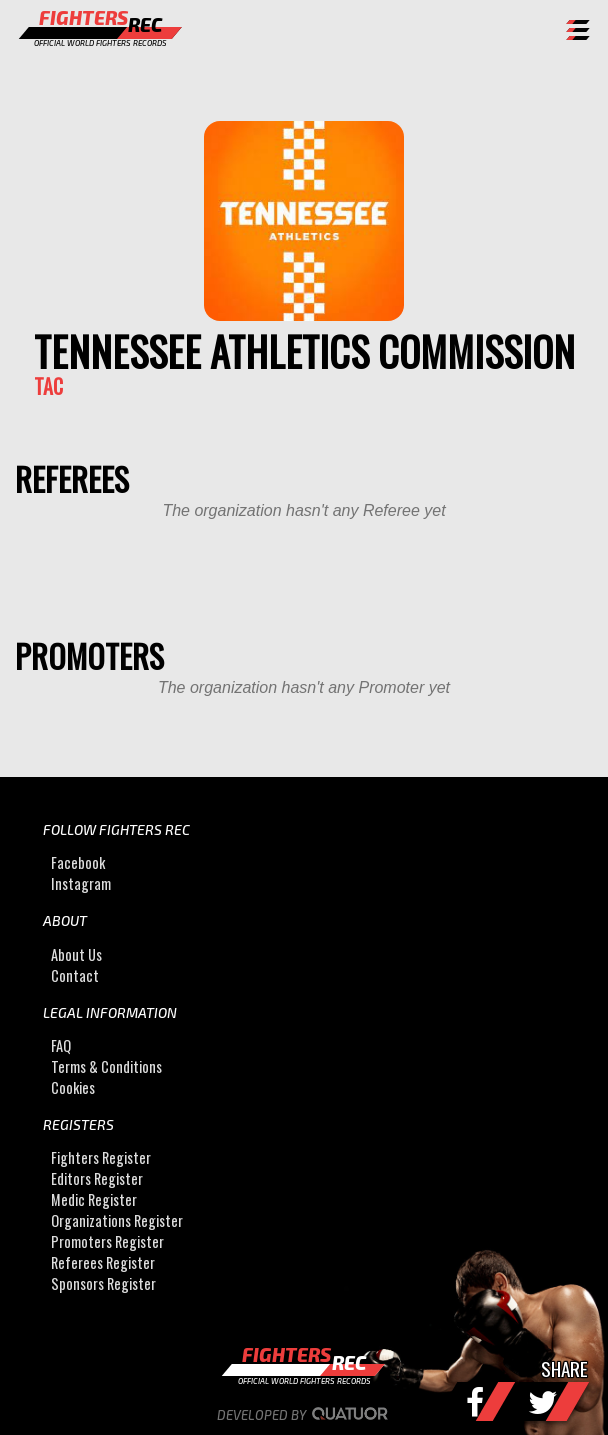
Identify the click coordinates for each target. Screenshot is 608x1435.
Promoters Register (107, 1241)
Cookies (73, 1087)
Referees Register (103, 1262)
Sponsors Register (103, 1283)
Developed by (304, 1415)
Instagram (81, 883)
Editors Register (97, 1178)
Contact (75, 975)
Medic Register (94, 1199)
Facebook (78, 862)
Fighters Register (101, 1157)
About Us (76, 954)
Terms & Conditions (106, 1066)
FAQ (61, 1045)
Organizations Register (117, 1220)
